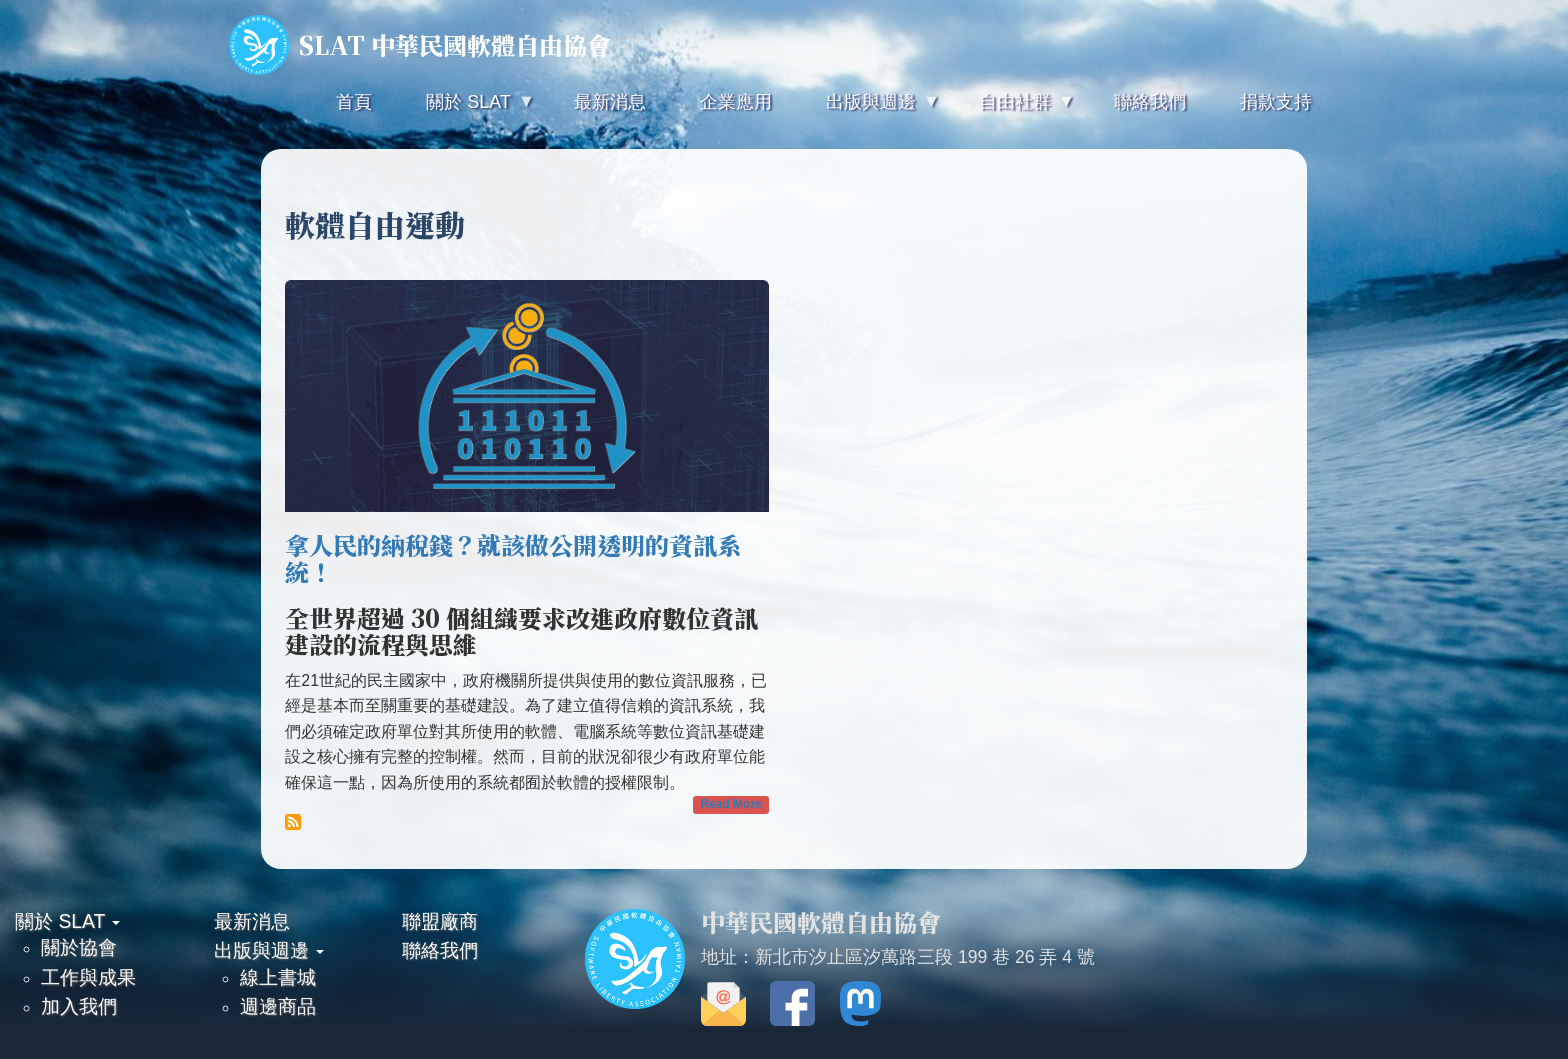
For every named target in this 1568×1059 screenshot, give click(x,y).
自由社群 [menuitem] (1013, 110)
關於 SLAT (67, 921)
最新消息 (252, 921)
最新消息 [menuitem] (610, 102)
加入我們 (79, 1006)
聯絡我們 (440, 950)
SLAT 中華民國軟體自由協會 (420, 45)
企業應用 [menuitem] (736, 102)
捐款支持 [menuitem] (1276, 102)
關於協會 (79, 947)
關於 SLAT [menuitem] (466, 110)
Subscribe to (293, 822)
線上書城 (278, 977)
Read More (730, 804)
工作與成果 (88, 977)
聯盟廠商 (440, 921)
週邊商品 (278, 1006)
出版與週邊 (269, 950)
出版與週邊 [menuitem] (869, 110)
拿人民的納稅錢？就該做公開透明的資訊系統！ (513, 557)
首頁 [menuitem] (354, 102)
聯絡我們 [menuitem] (1150, 102)
